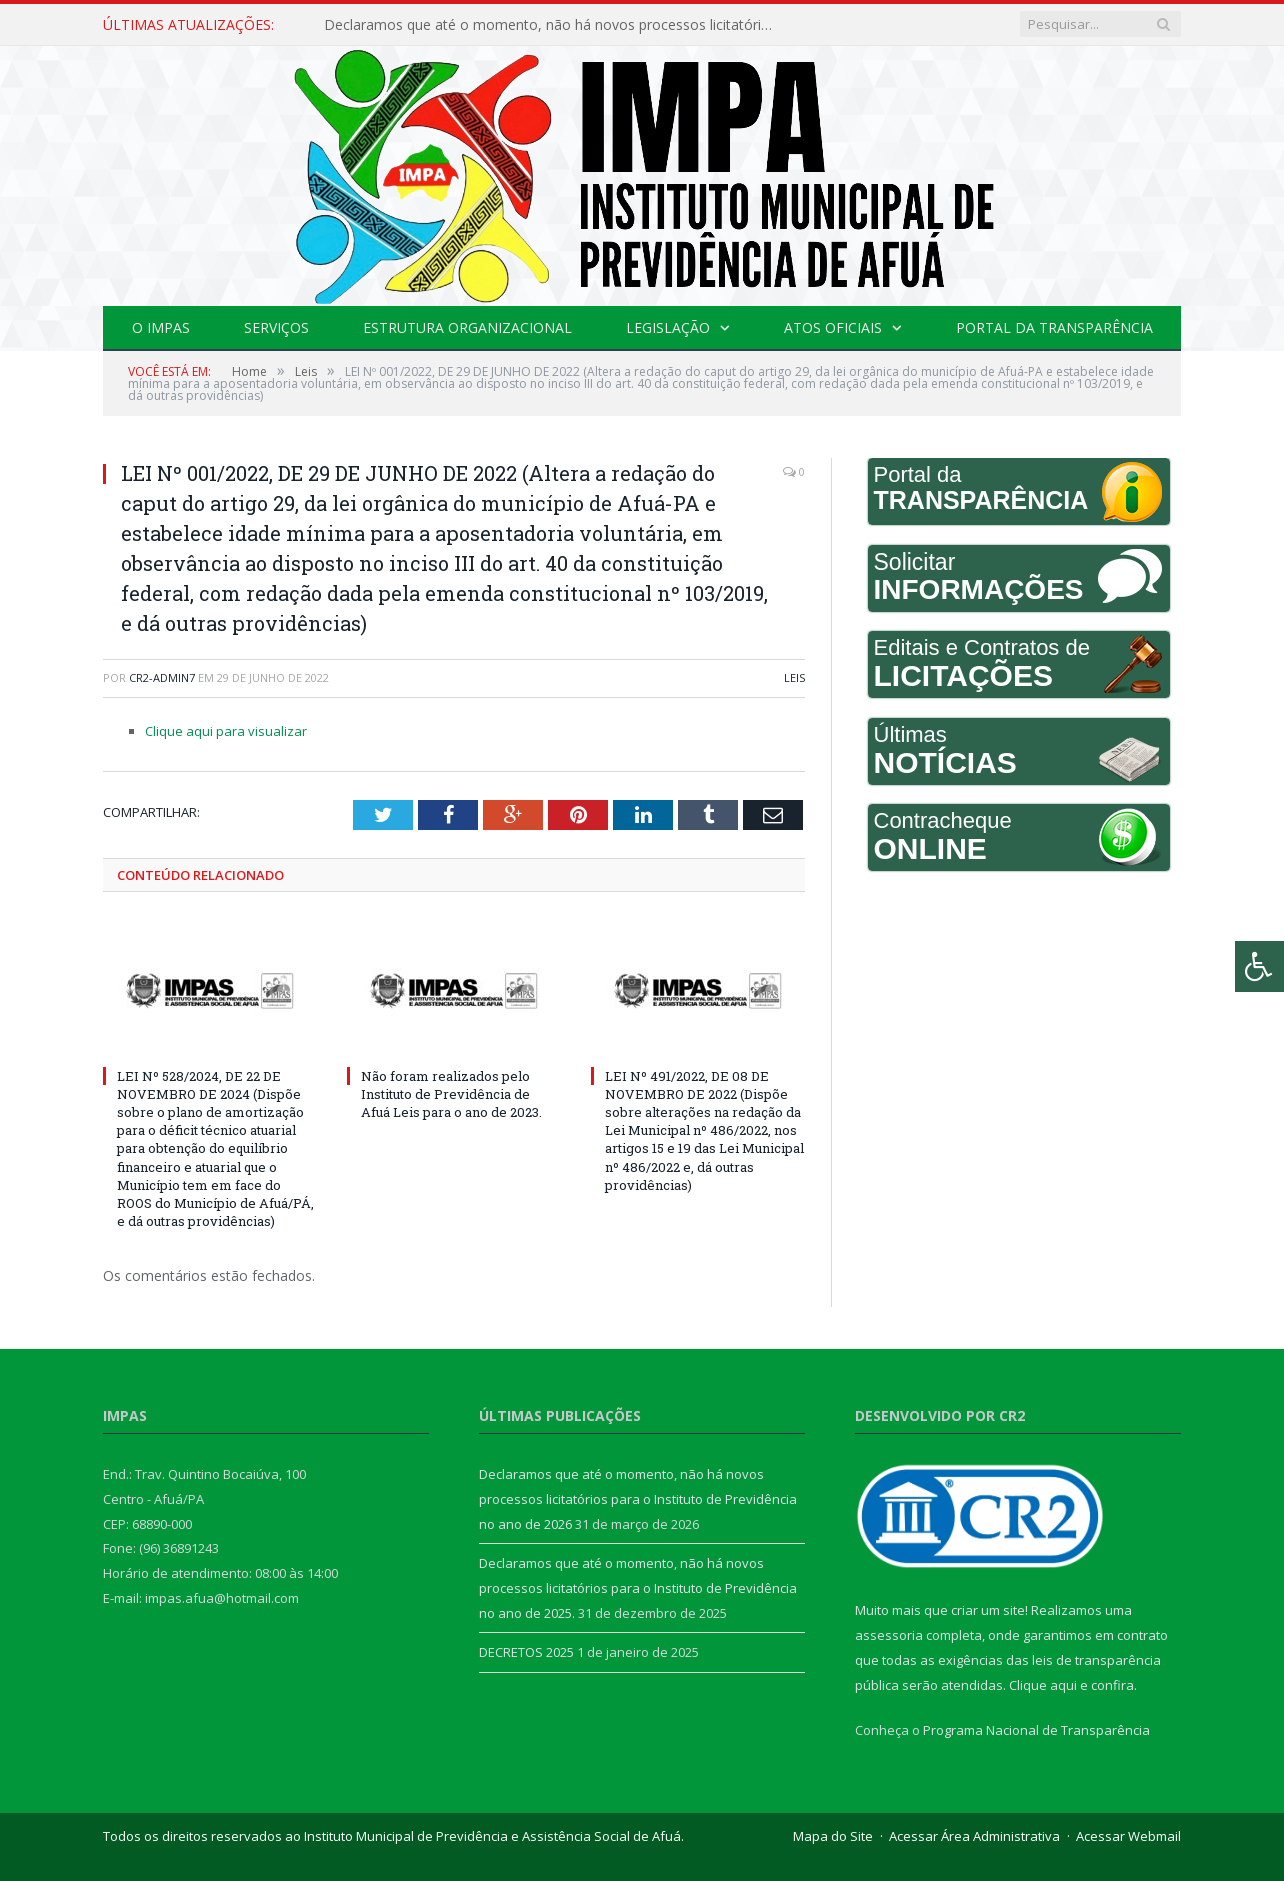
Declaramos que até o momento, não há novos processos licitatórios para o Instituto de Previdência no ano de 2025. (638, 1587)
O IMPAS (161, 327)
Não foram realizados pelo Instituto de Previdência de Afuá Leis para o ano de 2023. (451, 1094)
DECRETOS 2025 (526, 1652)
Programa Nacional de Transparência (1036, 1730)
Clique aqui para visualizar (226, 731)
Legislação (668, 327)
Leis (794, 677)
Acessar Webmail (1128, 1836)
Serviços (276, 327)
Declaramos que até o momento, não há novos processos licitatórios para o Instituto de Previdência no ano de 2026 (554, 25)
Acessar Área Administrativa (974, 1836)
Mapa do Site (833, 1836)
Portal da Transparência (1054, 327)
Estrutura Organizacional (467, 327)
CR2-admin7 (162, 677)
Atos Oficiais (833, 327)
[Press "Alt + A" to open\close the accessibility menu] (1259, 966)
